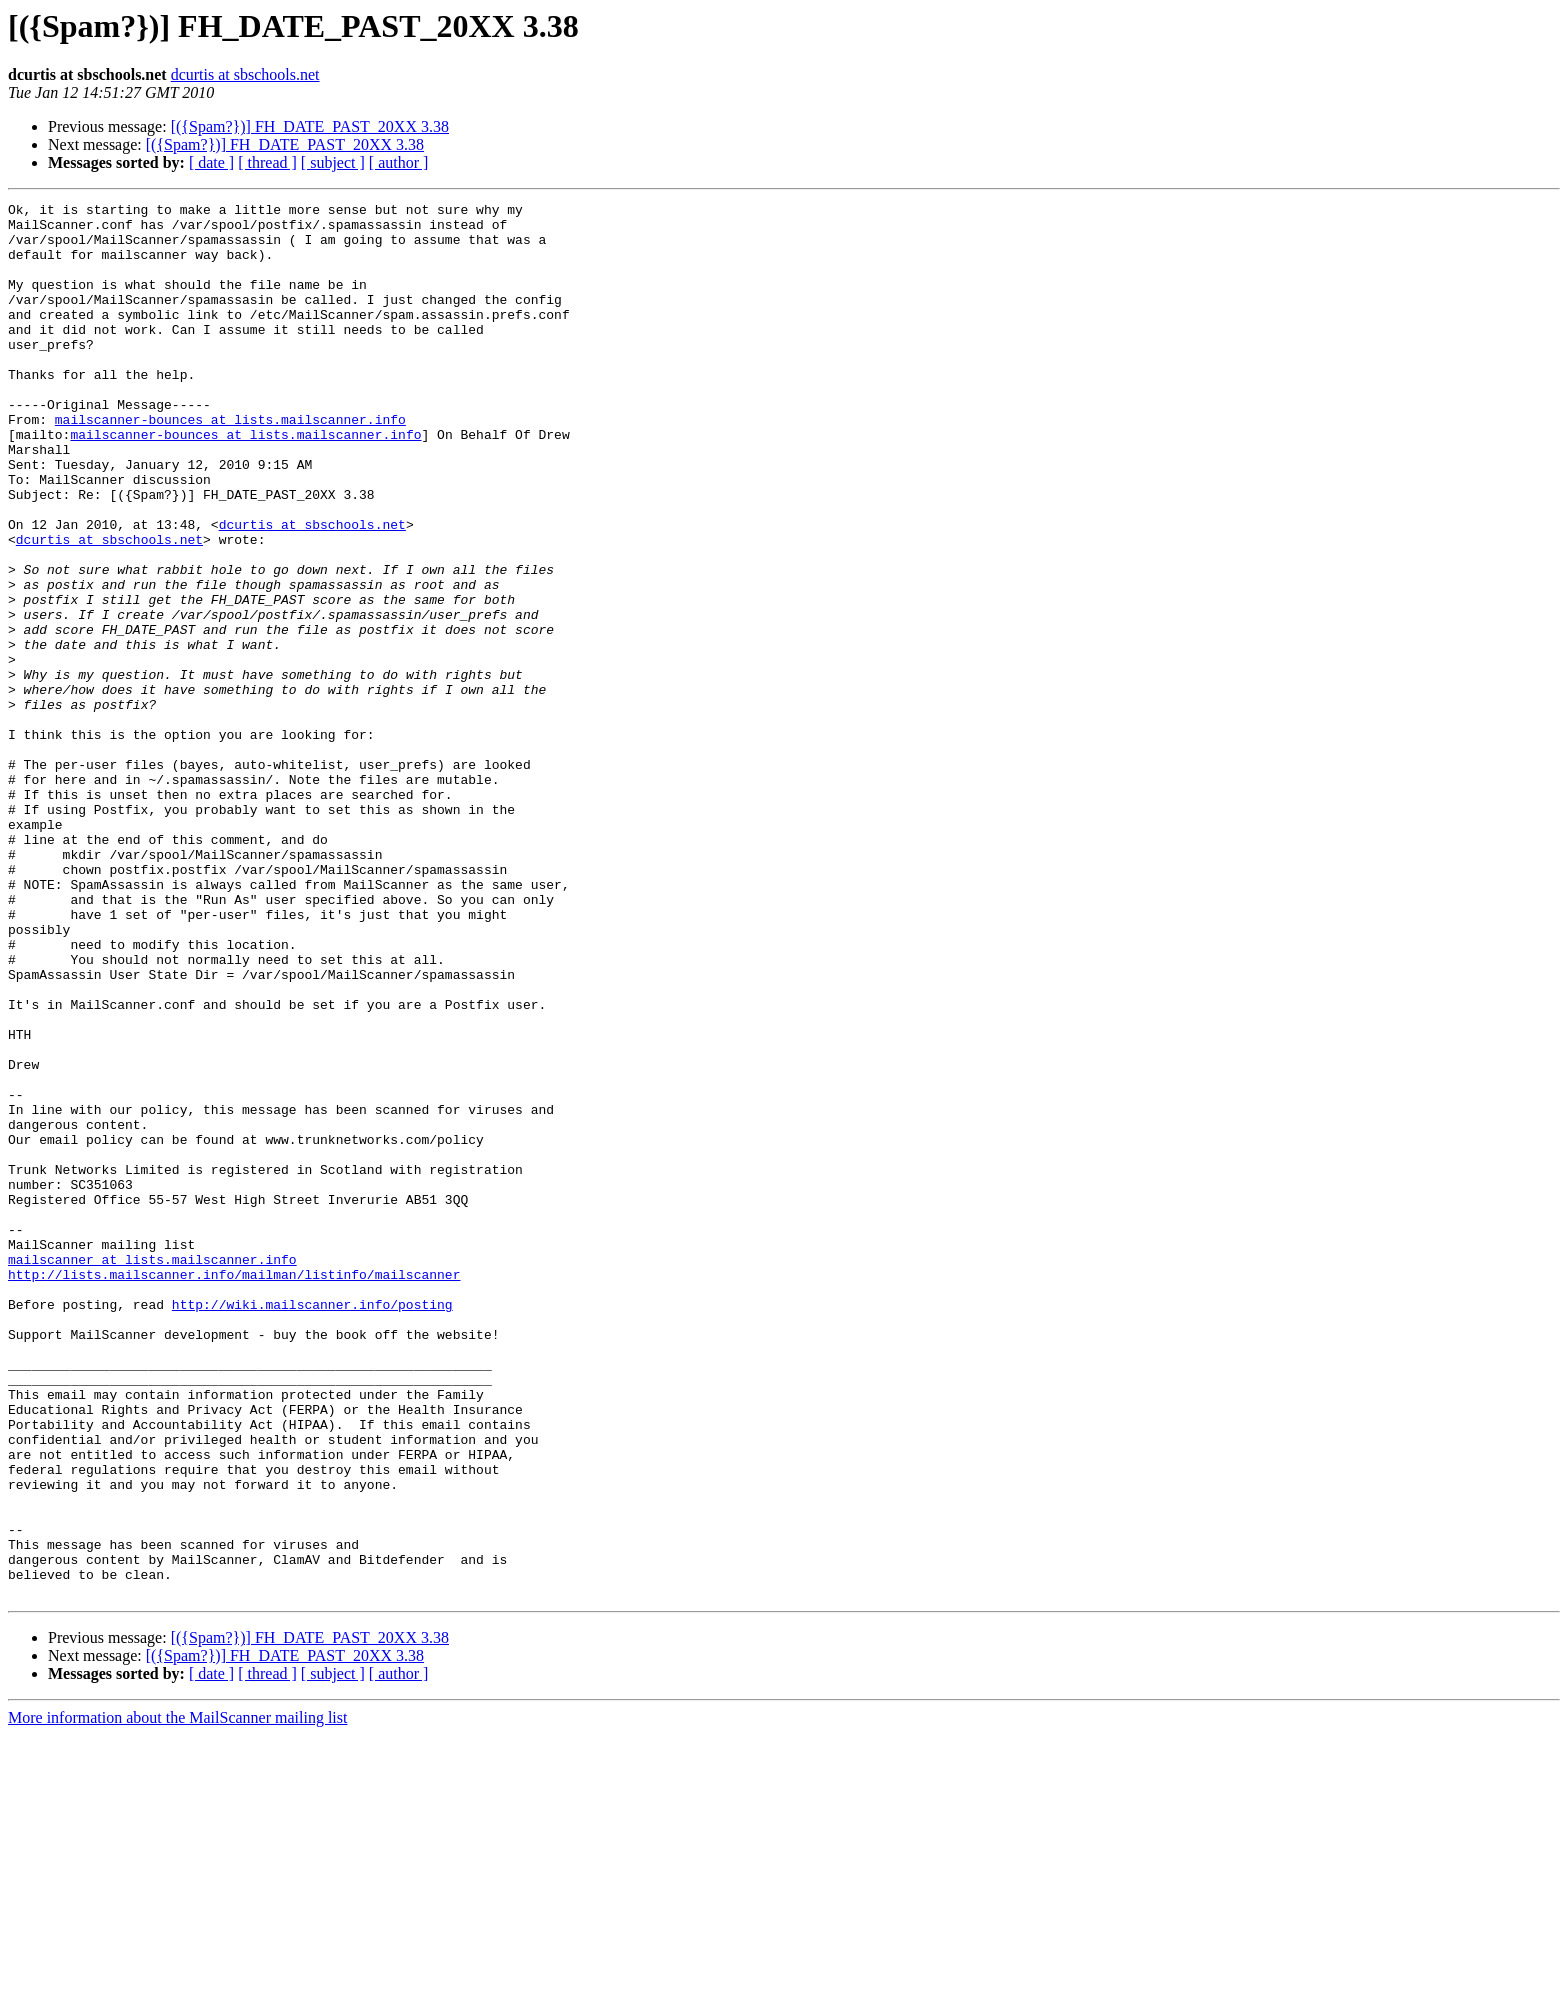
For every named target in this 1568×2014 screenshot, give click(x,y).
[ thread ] (267, 162)
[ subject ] (333, 162)
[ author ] (399, 162)
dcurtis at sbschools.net (245, 74)
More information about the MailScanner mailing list (177, 1996)
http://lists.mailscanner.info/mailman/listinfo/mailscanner (234, 1490)
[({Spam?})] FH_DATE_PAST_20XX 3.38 (310, 126)
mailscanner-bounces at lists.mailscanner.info (230, 464)
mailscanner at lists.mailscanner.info (152, 1472)
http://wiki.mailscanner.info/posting (312, 1526)
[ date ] (211, 162)
